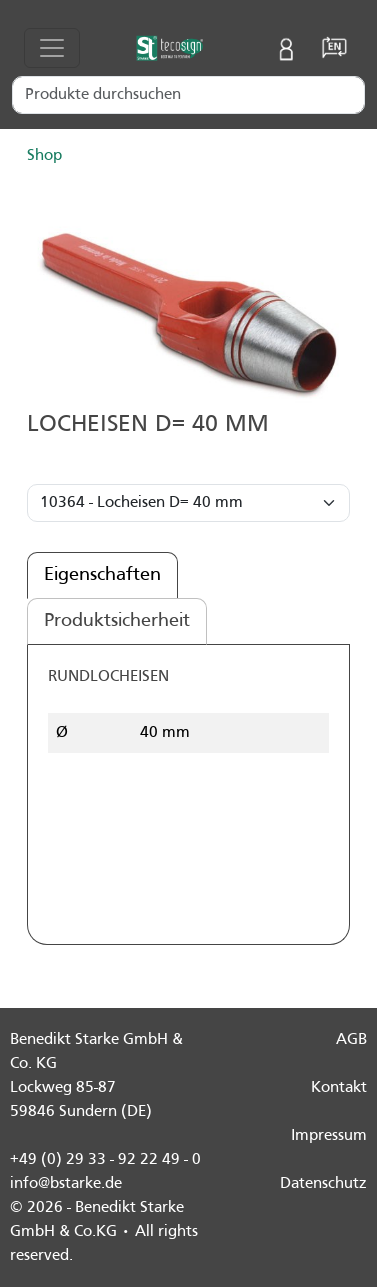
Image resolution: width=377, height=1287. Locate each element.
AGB (351, 1040)
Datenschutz (323, 1184)
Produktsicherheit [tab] (117, 621)
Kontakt (339, 1088)
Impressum (329, 1136)
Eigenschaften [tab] (102, 575)
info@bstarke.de (66, 1184)
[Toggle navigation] (52, 48)
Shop (44, 156)
